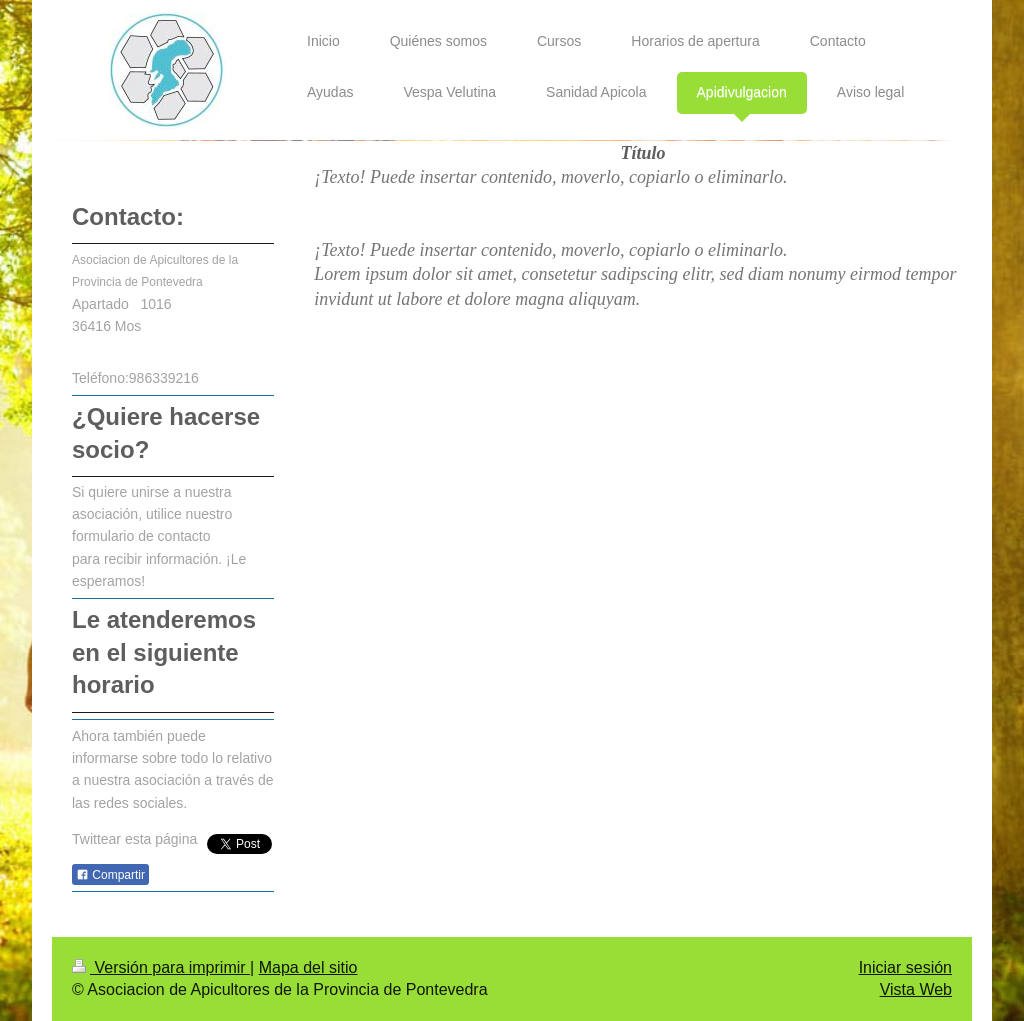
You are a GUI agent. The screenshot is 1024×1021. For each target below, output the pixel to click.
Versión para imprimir (161, 967)
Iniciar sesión (905, 967)
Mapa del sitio (308, 967)
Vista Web (916, 989)
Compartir (110, 875)
